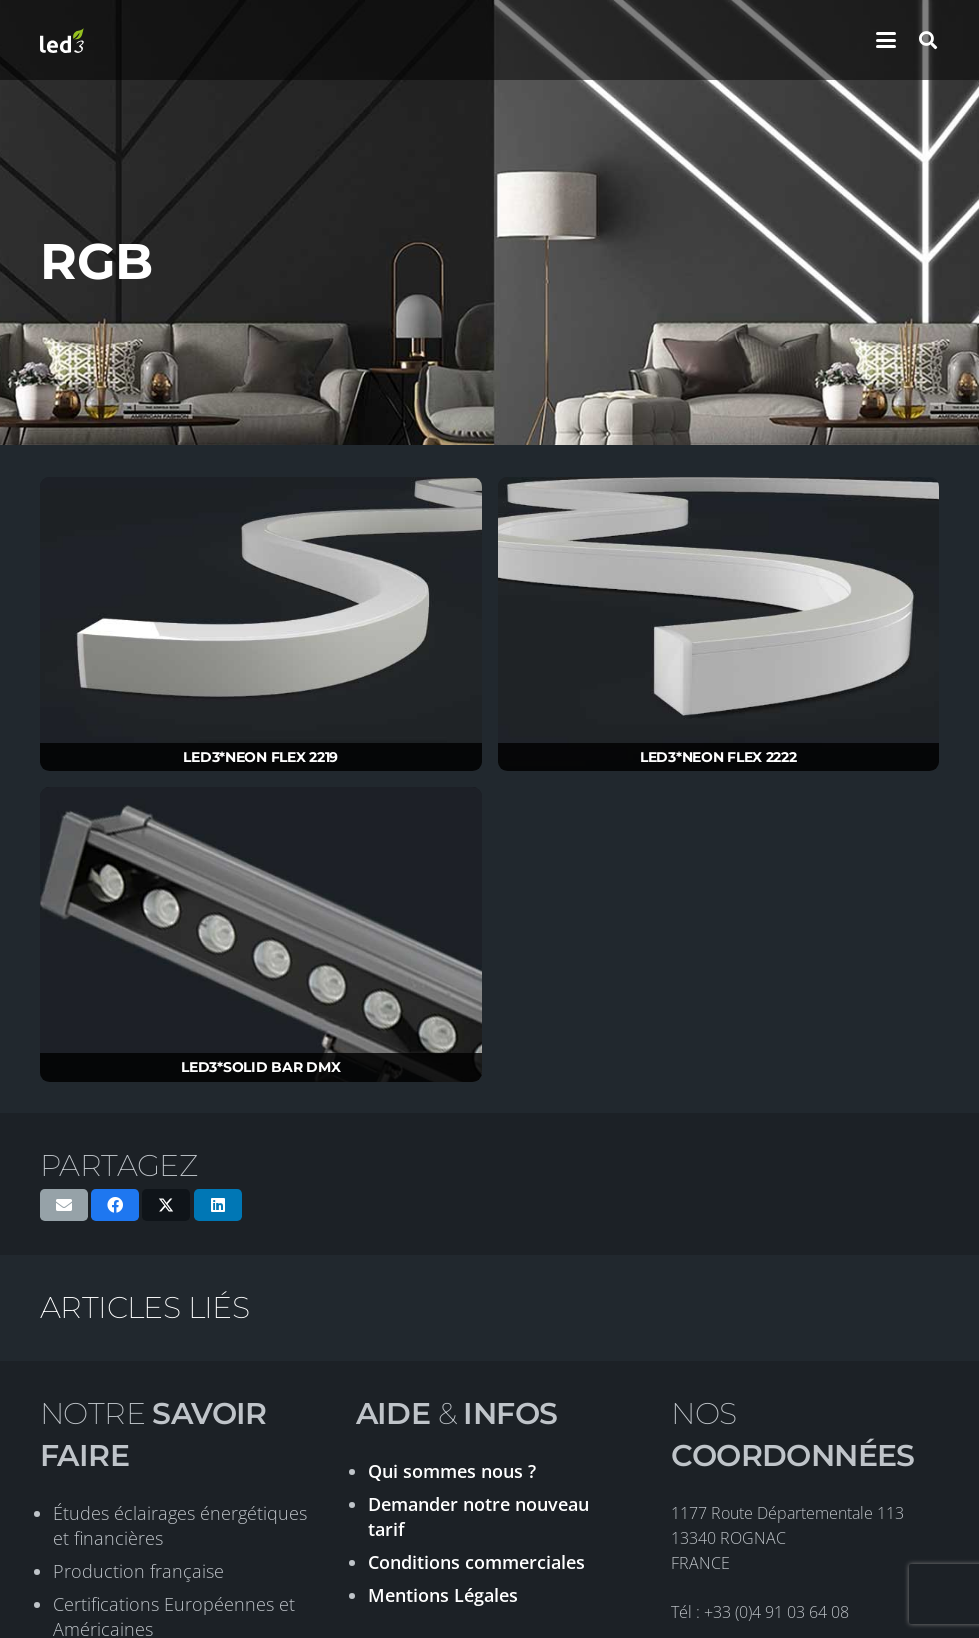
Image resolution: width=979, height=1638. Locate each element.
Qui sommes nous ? (452, 1471)
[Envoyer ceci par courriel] (64, 1205)
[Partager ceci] (115, 1205)
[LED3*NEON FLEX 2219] (261, 624)
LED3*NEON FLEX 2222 (718, 757)
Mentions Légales (443, 1595)
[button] (886, 40)
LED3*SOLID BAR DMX (260, 1067)
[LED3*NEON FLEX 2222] (719, 624)
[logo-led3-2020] (62, 40)
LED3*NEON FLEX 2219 (260, 757)
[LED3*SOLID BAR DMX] (261, 934)
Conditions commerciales (476, 1562)
